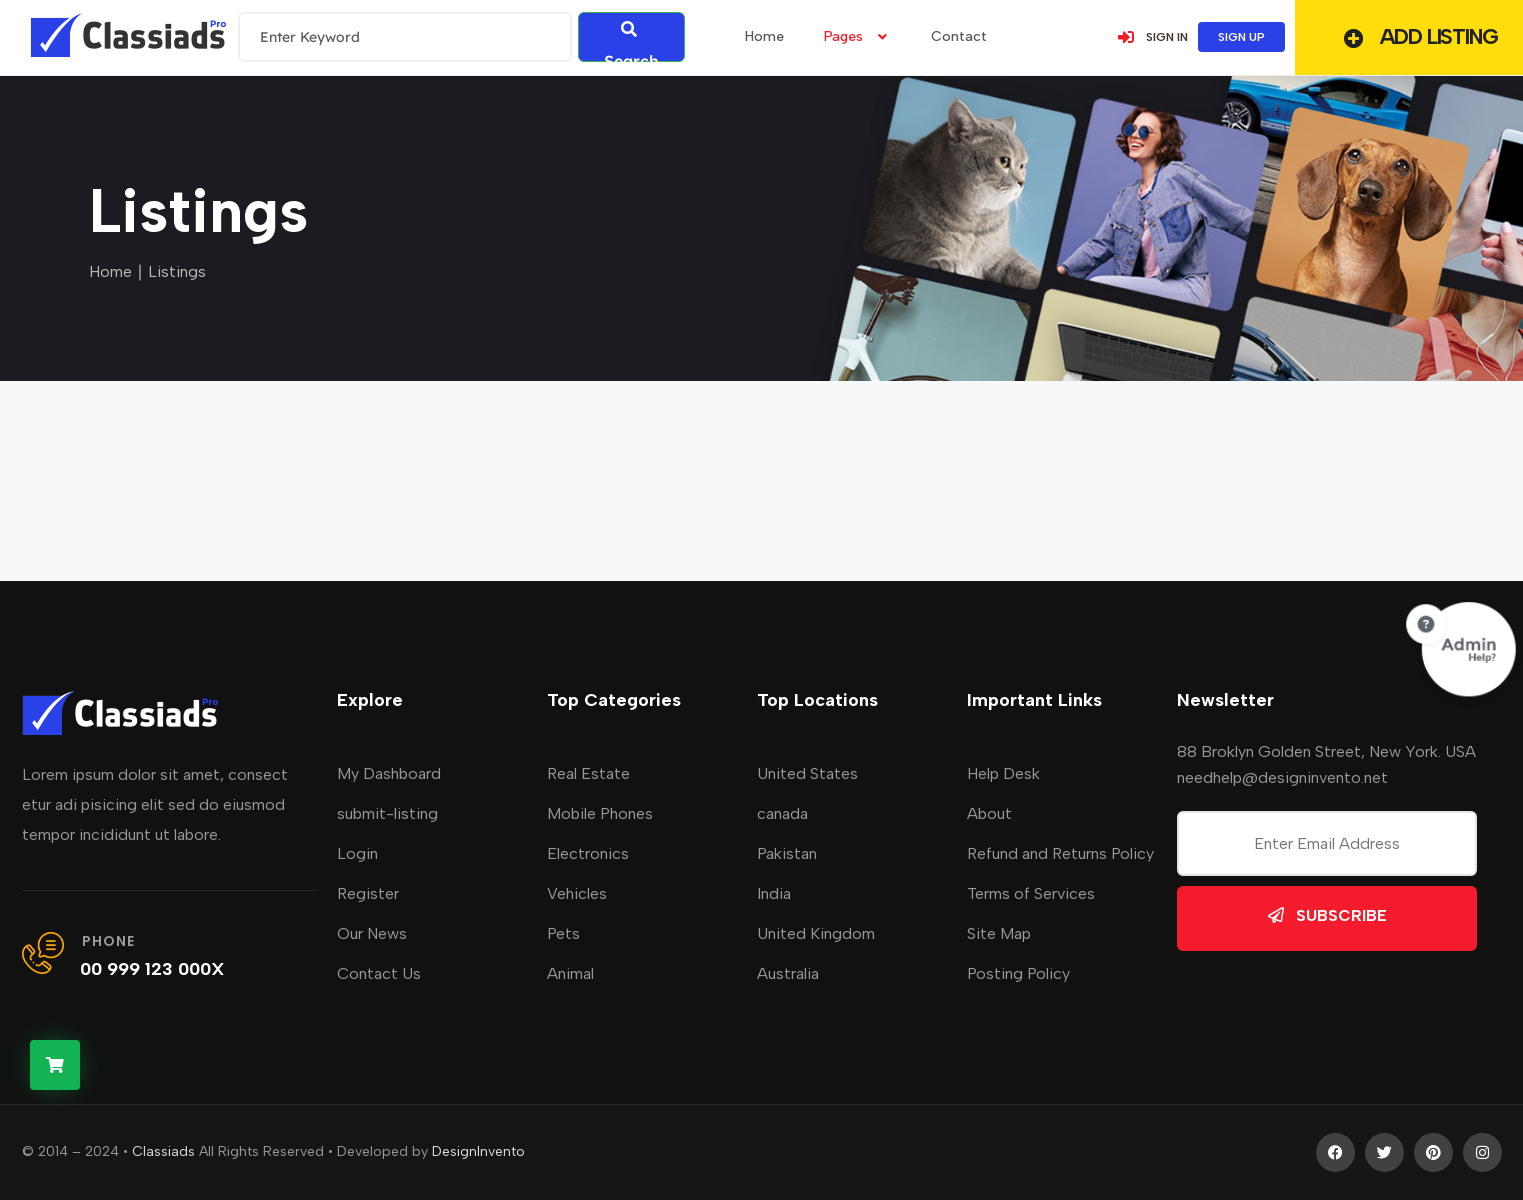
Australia (788, 973)
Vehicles (577, 893)
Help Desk (1003, 773)
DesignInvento (478, 1151)
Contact (959, 36)
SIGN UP (1241, 37)
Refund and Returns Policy (1060, 853)
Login (357, 853)
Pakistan (787, 853)
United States (807, 773)
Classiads (163, 1151)
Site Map (999, 933)
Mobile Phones (600, 813)
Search (631, 41)
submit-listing (387, 813)
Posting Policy (1018, 973)
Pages (857, 36)
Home (110, 271)
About (989, 813)
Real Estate (588, 773)
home (764, 36)
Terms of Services (1031, 893)
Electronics (588, 853)
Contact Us (379, 973)
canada (782, 813)
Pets (563, 933)
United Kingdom (816, 933)
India (774, 893)
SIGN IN (1152, 37)
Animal (570, 973)
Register (368, 893)
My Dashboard (389, 773)
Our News (372, 933)
